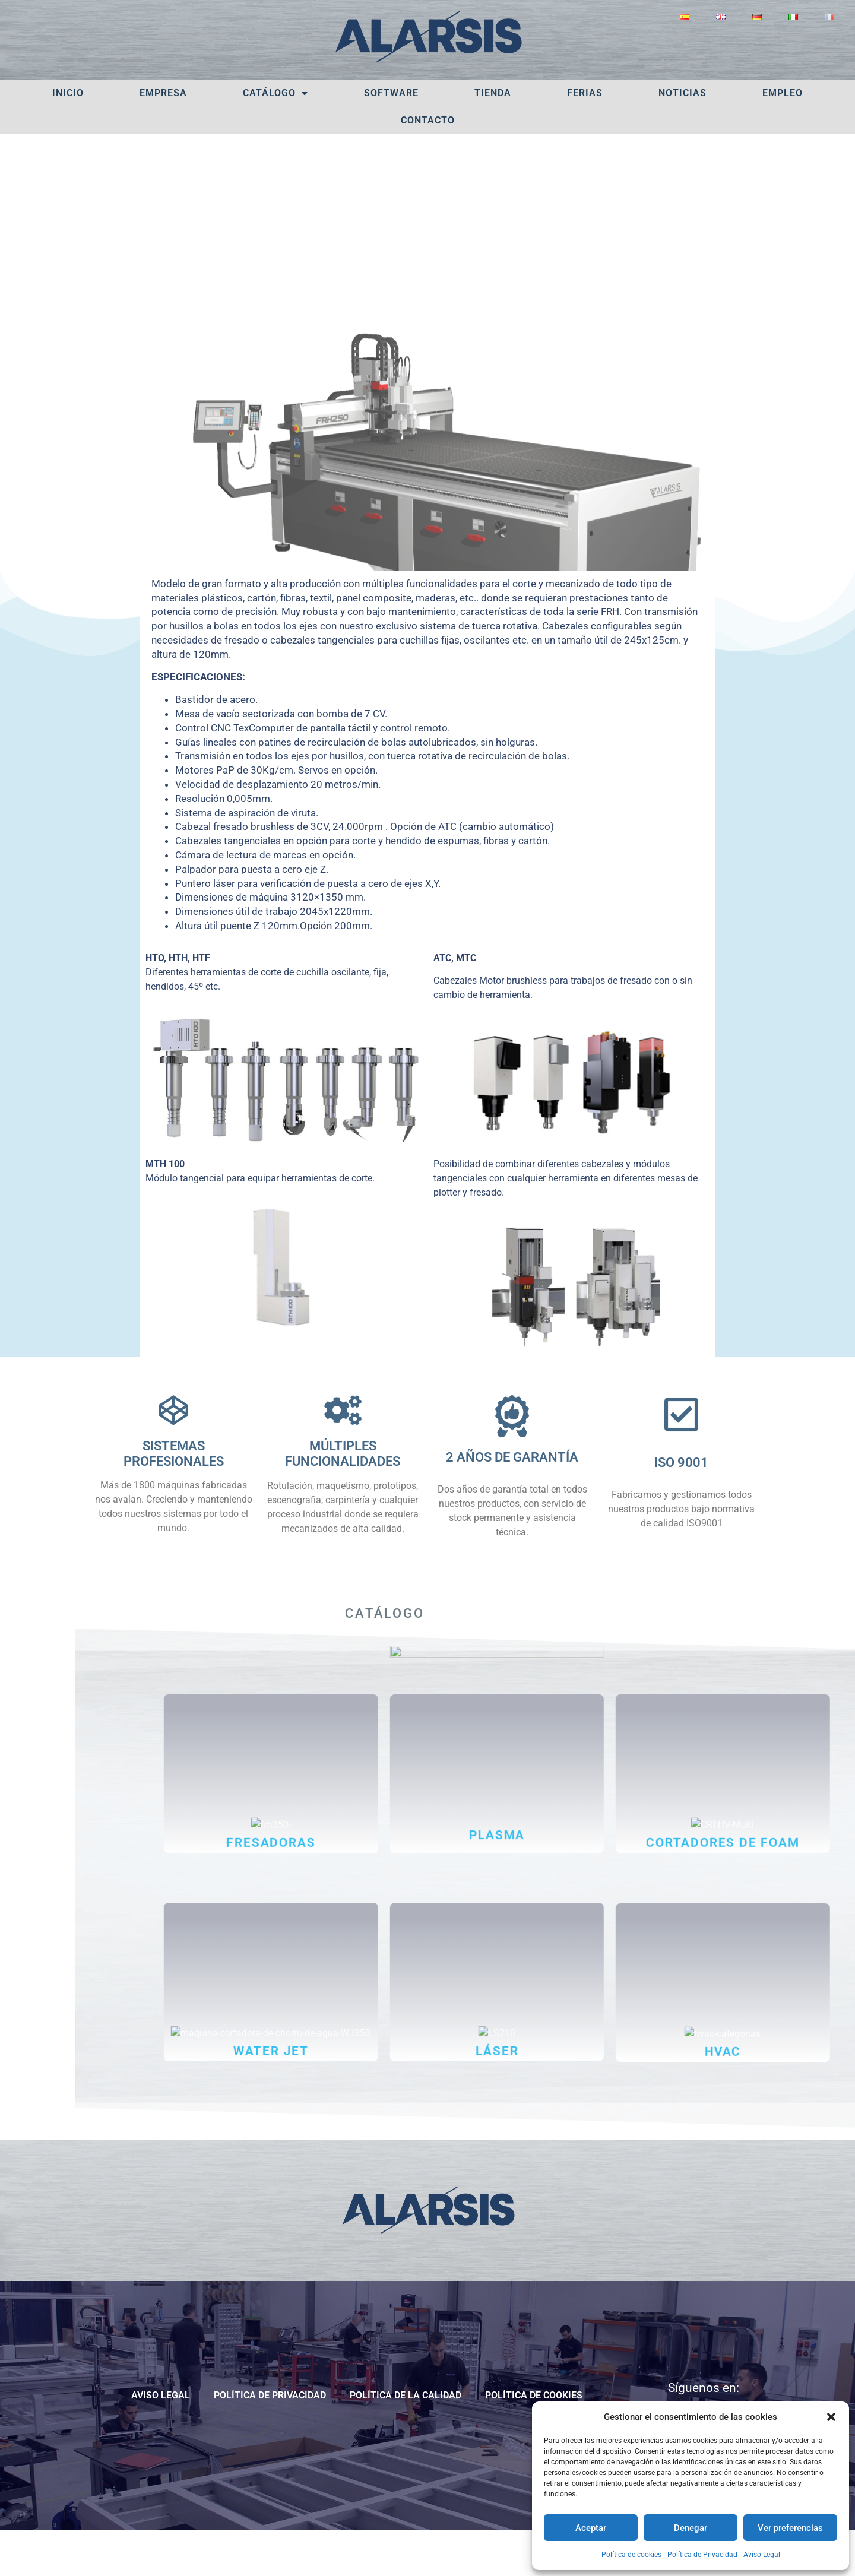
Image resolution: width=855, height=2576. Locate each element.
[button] (831, 2417)
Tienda (492, 93)
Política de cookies (631, 2554)
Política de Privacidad (702, 2554)
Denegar (690, 2528)
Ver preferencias (790, 2528)
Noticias (682, 93)
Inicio (68, 93)
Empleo (782, 93)
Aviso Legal (761, 2554)
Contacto (428, 120)
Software (391, 93)
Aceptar (590, 2528)
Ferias (585, 93)
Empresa (163, 93)
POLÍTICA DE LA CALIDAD (405, 2441)
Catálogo (275, 93)
